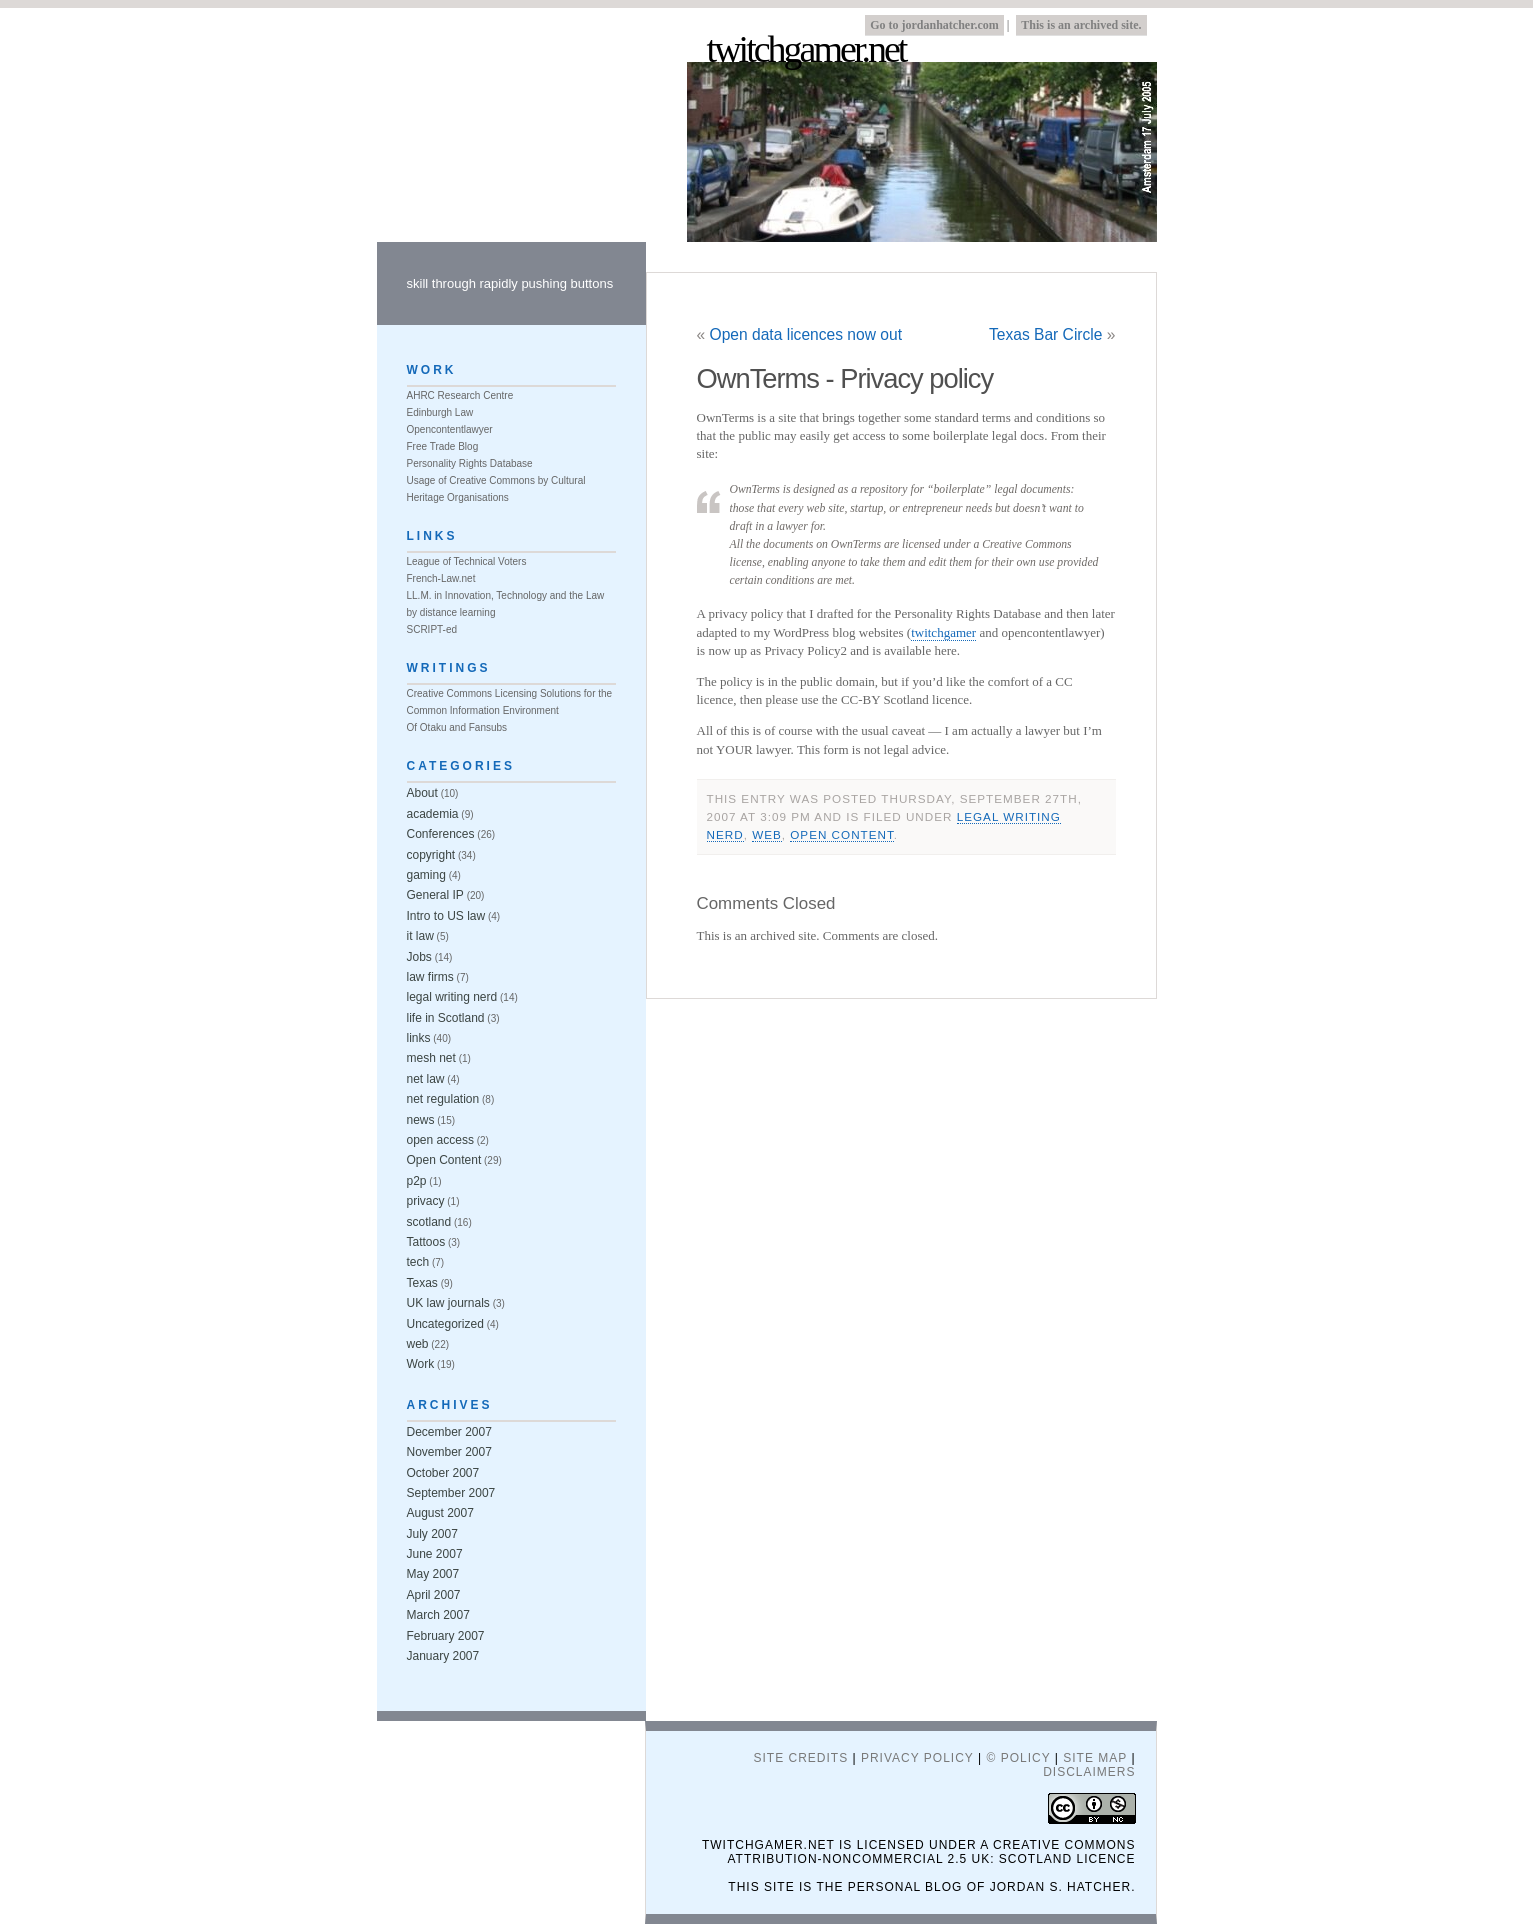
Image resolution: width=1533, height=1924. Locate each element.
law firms (430, 977)
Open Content (842, 834)
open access (440, 1140)
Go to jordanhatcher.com (934, 25)
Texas (422, 1283)
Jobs (419, 957)
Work (421, 1364)
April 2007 (434, 1595)
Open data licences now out (806, 334)
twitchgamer (943, 632)
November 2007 (449, 1452)
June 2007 (435, 1554)
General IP (435, 895)
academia (433, 814)
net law (426, 1079)
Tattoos (426, 1242)
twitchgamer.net (806, 51)
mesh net (431, 1058)
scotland (429, 1222)
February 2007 (446, 1636)
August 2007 (440, 1513)
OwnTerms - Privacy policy (845, 378)
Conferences (441, 834)
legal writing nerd (452, 997)
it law (420, 936)
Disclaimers (1089, 1772)
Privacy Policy (917, 1758)
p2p (417, 1181)
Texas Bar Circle (1046, 334)
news (421, 1120)
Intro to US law (446, 916)
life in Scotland (446, 1018)
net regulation (443, 1099)
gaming (426, 875)
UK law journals (448, 1303)
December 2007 (449, 1432)
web (767, 834)
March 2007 (438, 1615)
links (419, 1038)
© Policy (1018, 1758)
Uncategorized (445, 1324)
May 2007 (433, 1574)
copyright (431, 855)
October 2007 (443, 1473)
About (422, 793)
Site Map (1095, 1758)
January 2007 (443, 1656)
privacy (426, 1201)
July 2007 (432, 1534)
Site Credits (800, 1758)
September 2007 (451, 1493)
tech (418, 1262)
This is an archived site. (1081, 25)
